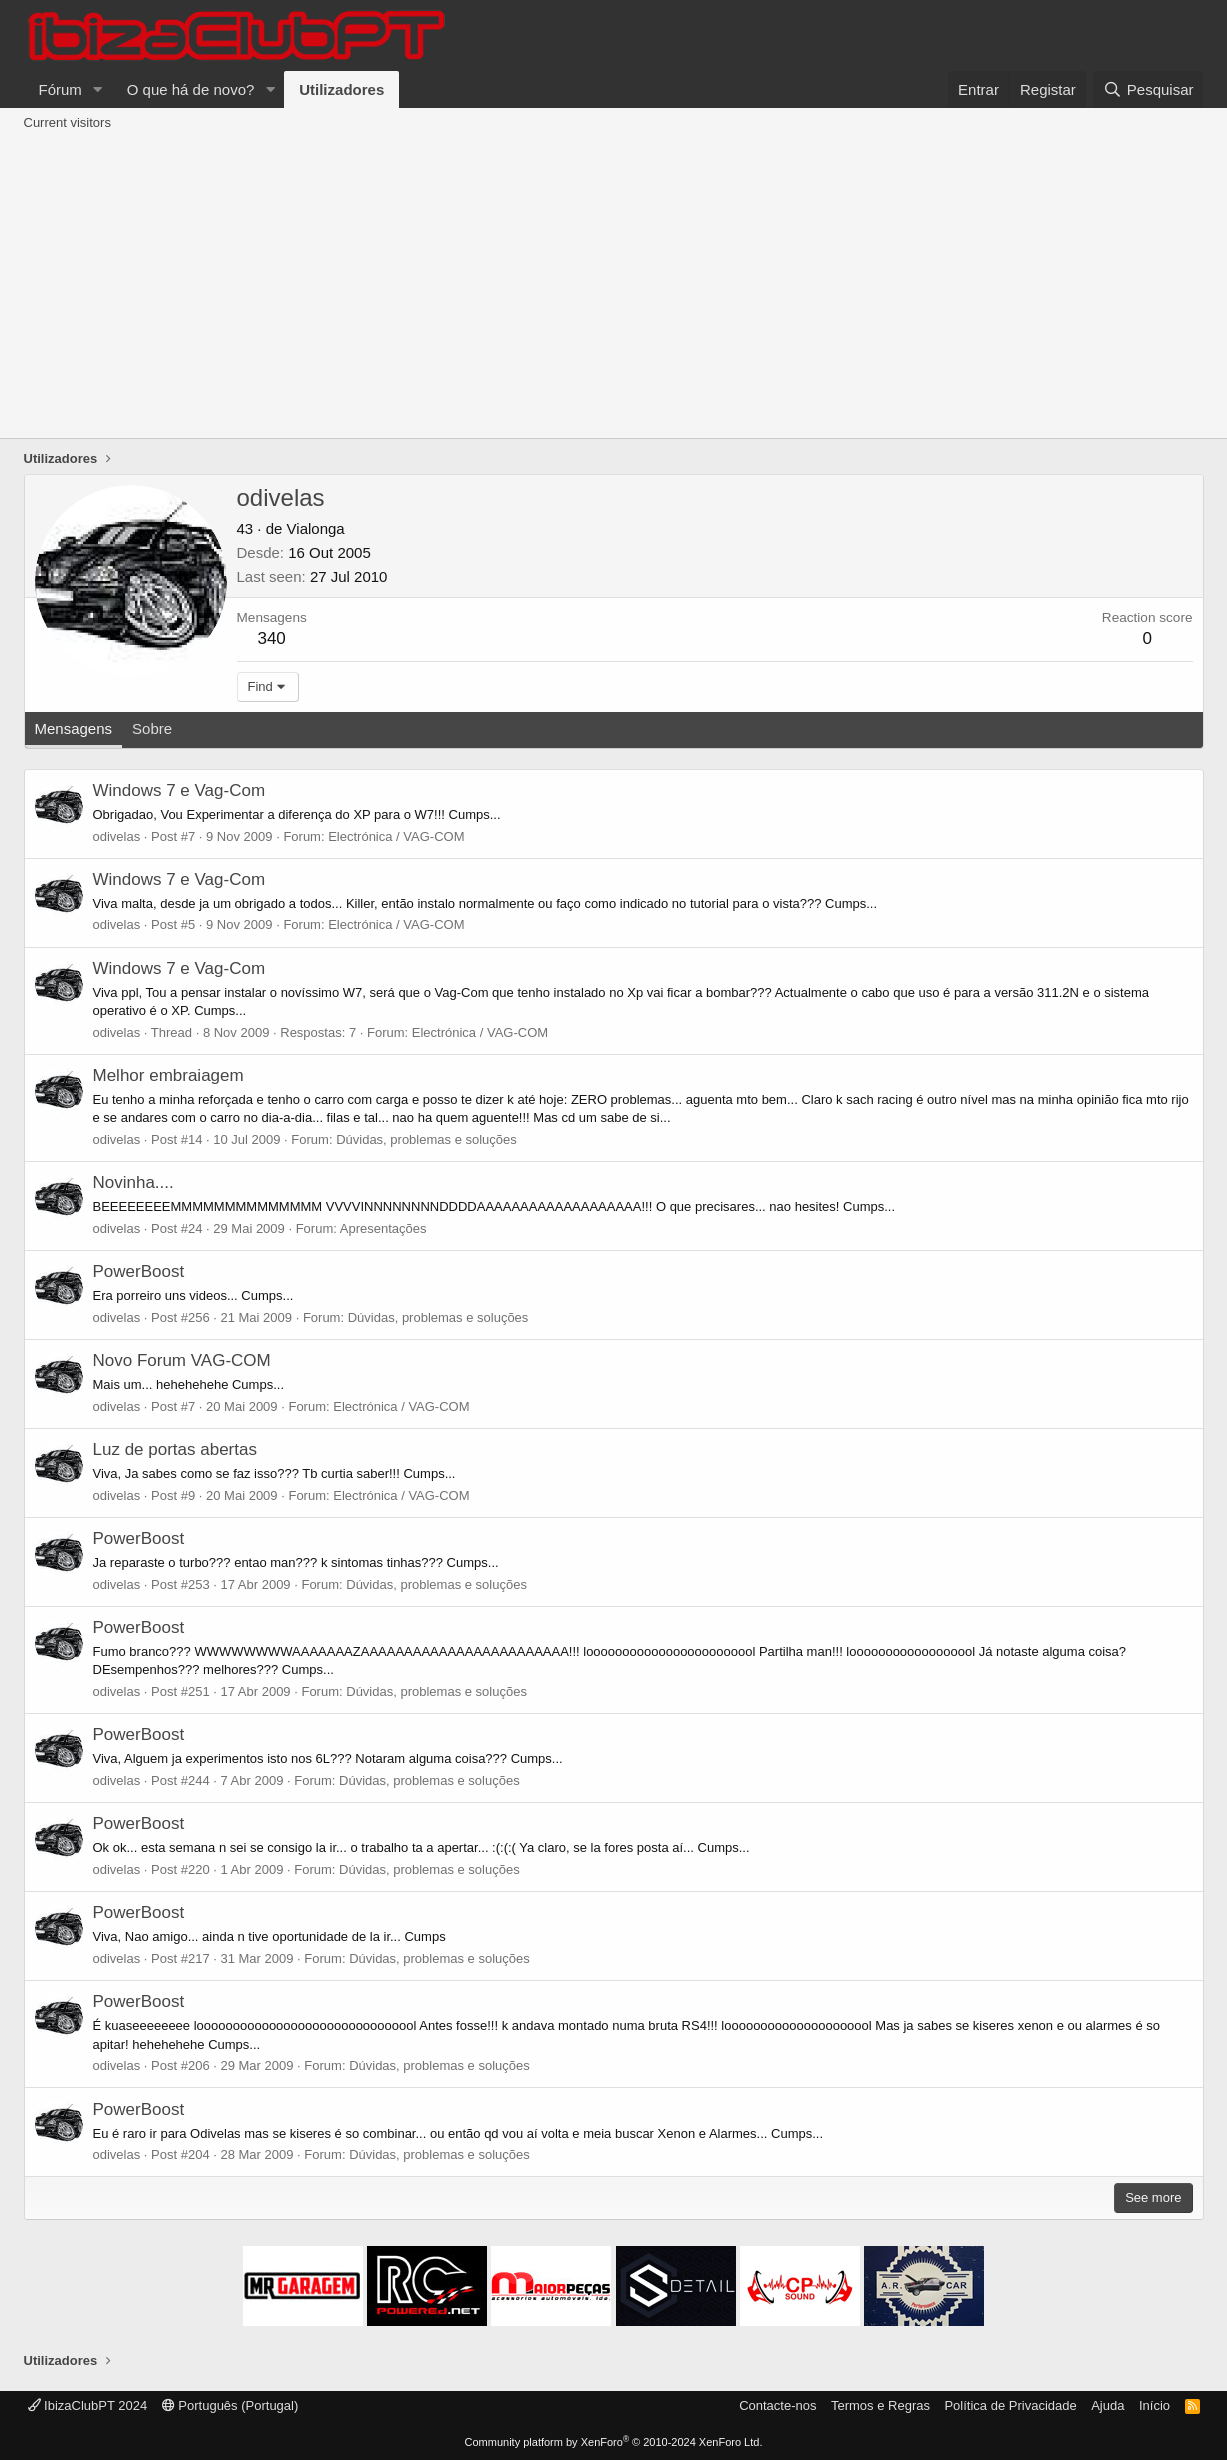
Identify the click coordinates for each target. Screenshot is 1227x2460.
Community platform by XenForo (614, 2442)
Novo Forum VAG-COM (182, 1360)
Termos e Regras (880, 2405)
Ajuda (1107, 2405)
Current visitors (67, 122)
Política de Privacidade (1010, 2405)
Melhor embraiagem (168, 1075)
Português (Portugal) (230, 2405)
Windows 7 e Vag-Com (179, 790)
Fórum (60, 89)
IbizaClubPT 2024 (88, 2405)
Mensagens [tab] (74, 728)
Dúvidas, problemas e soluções (426, 1139)
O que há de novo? (191, 89)
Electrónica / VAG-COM (396, 836)
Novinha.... (133, 1182)
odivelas (117, 836)
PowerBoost (139, 1271)
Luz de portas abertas (175, 1449)
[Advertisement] (614, 288)
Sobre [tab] (152, 728)
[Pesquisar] (1148, 89)
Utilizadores (341, 89)
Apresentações (383, 1228)
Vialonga (316, 528)
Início (1154, 2405)
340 (271, 638)
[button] (98, 89)
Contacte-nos (777, 2405)
